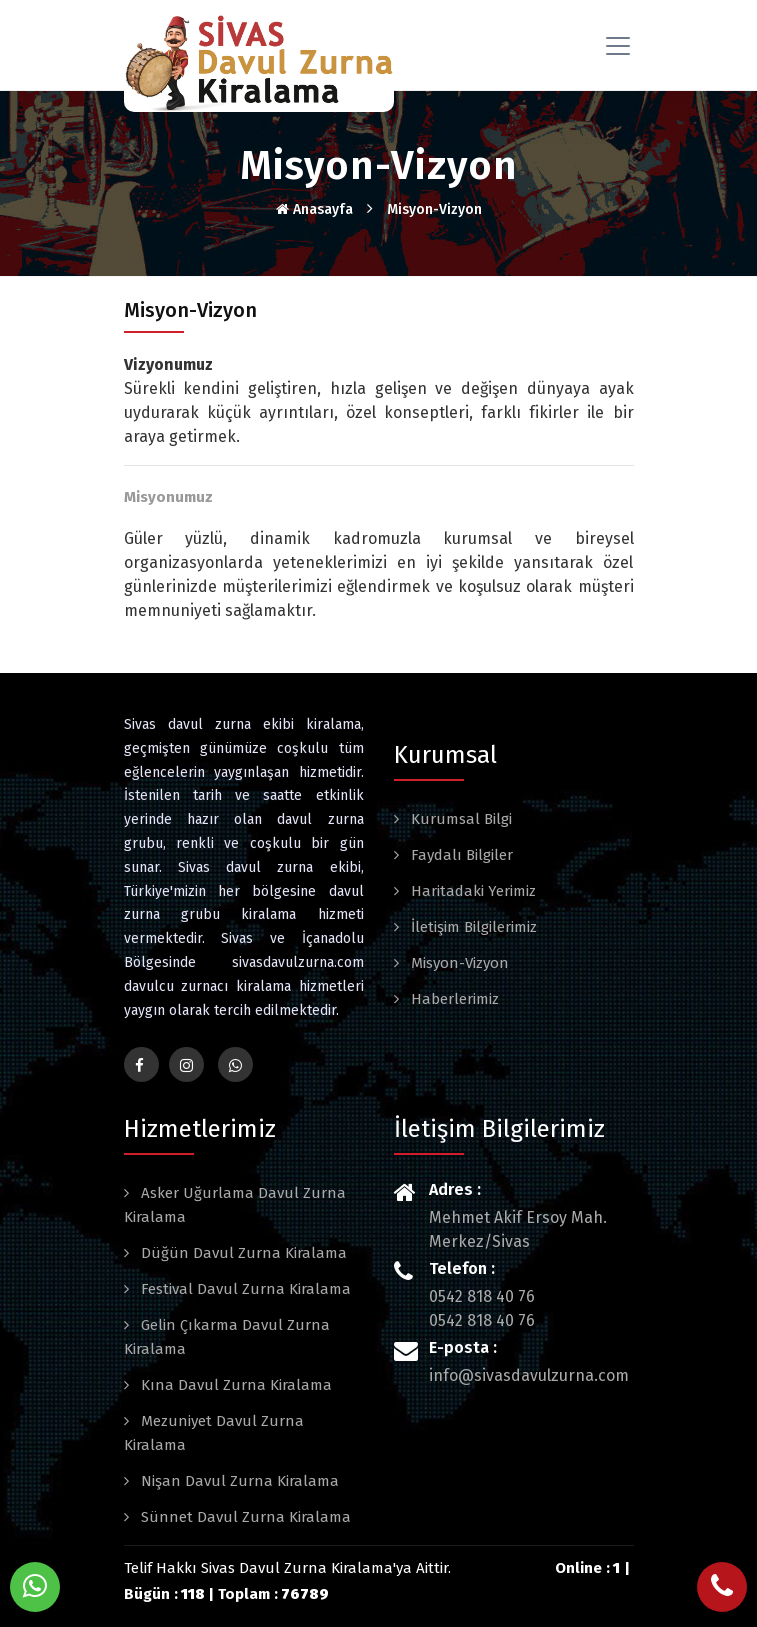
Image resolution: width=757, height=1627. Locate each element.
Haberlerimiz (453, 999)
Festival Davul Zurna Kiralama (244, 1289)
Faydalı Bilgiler (460, 855)
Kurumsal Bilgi (459, 819)
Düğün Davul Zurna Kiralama (242, 1253)
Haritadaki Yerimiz (471, 891)
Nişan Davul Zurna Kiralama (238, 1481)
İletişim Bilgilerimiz (472, 927)
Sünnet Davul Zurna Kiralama (244, 1517)
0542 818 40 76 (482, 1296)
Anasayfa (314, 209)
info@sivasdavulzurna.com (529, 1375)
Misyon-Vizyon (434, 209)
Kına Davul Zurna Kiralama (234, 1385)
